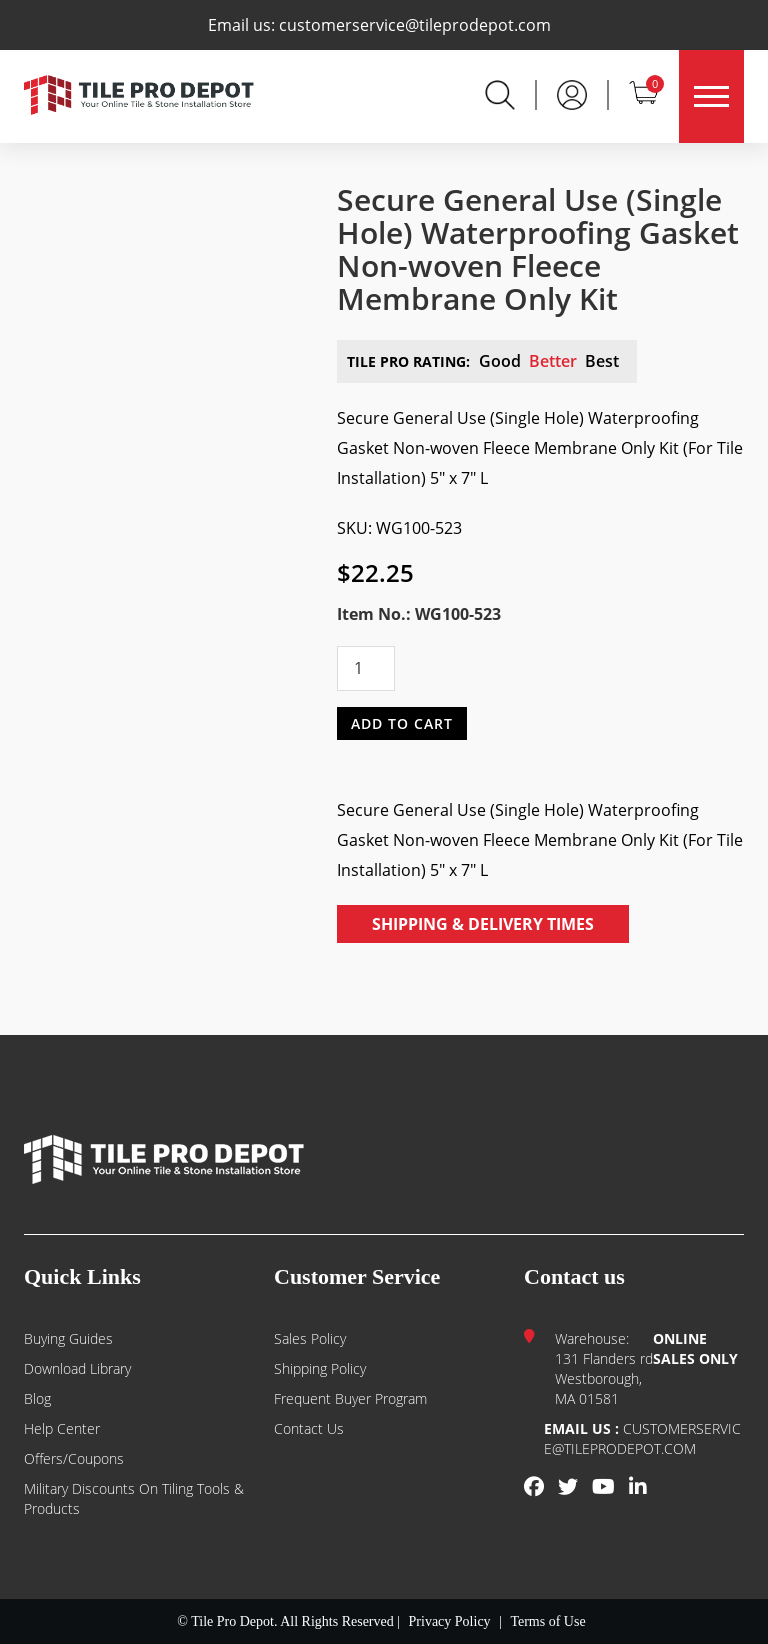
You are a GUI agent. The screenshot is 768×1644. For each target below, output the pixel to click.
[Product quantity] (366, 668)
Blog (37, 1398)
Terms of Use (547, 1621)
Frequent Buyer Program (350, 1398)
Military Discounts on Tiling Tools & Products (134, 1498)
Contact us (309, 1428)
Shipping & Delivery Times (483, 924)
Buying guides (68, 1338)
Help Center (62, 1428)
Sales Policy (310, 1338)
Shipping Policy (320, 1368)
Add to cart (402, 722)
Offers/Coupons (74, 1458)
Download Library (77, 1368)
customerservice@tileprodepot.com (415, 25)
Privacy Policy (450, 1621)
